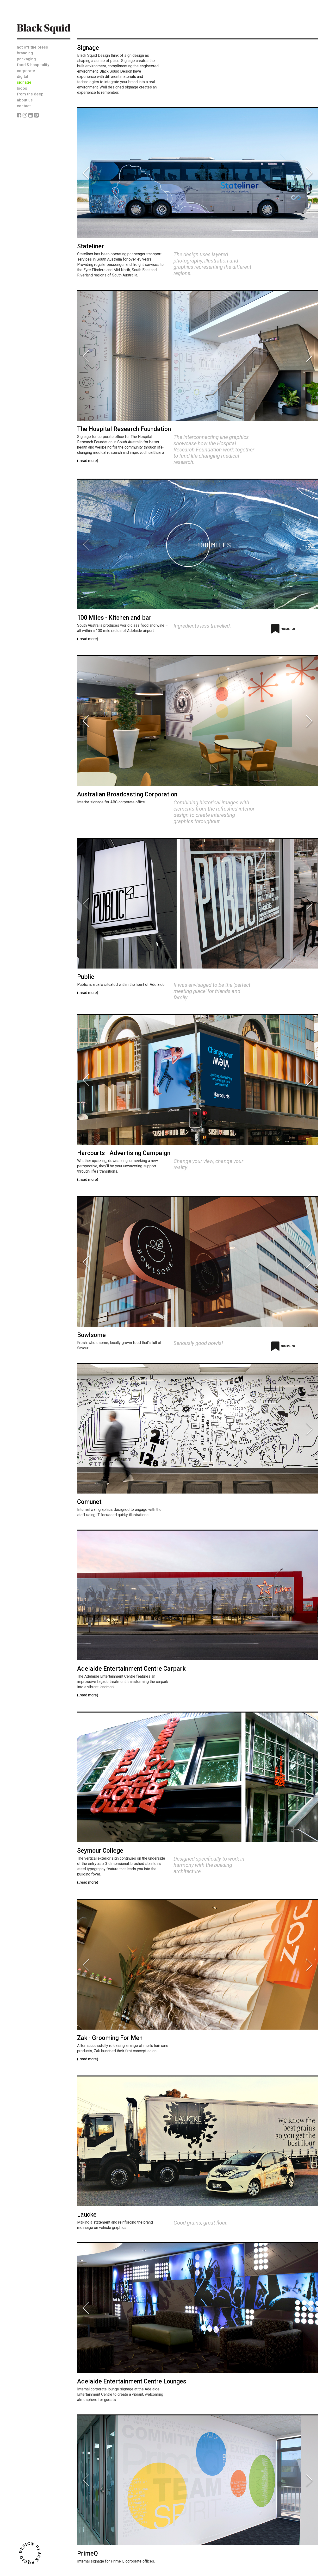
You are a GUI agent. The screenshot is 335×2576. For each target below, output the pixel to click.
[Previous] (88, 173)
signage (24, 82)
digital (22, 76)
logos (22, 88)
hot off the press (32, 47)
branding (25, 52)
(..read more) (87, 460)
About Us (25, 100)
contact (24, 105)
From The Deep (30, 94)
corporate (26, 70)
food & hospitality (33, 64)
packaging (26, 58)
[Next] (307, 173)
